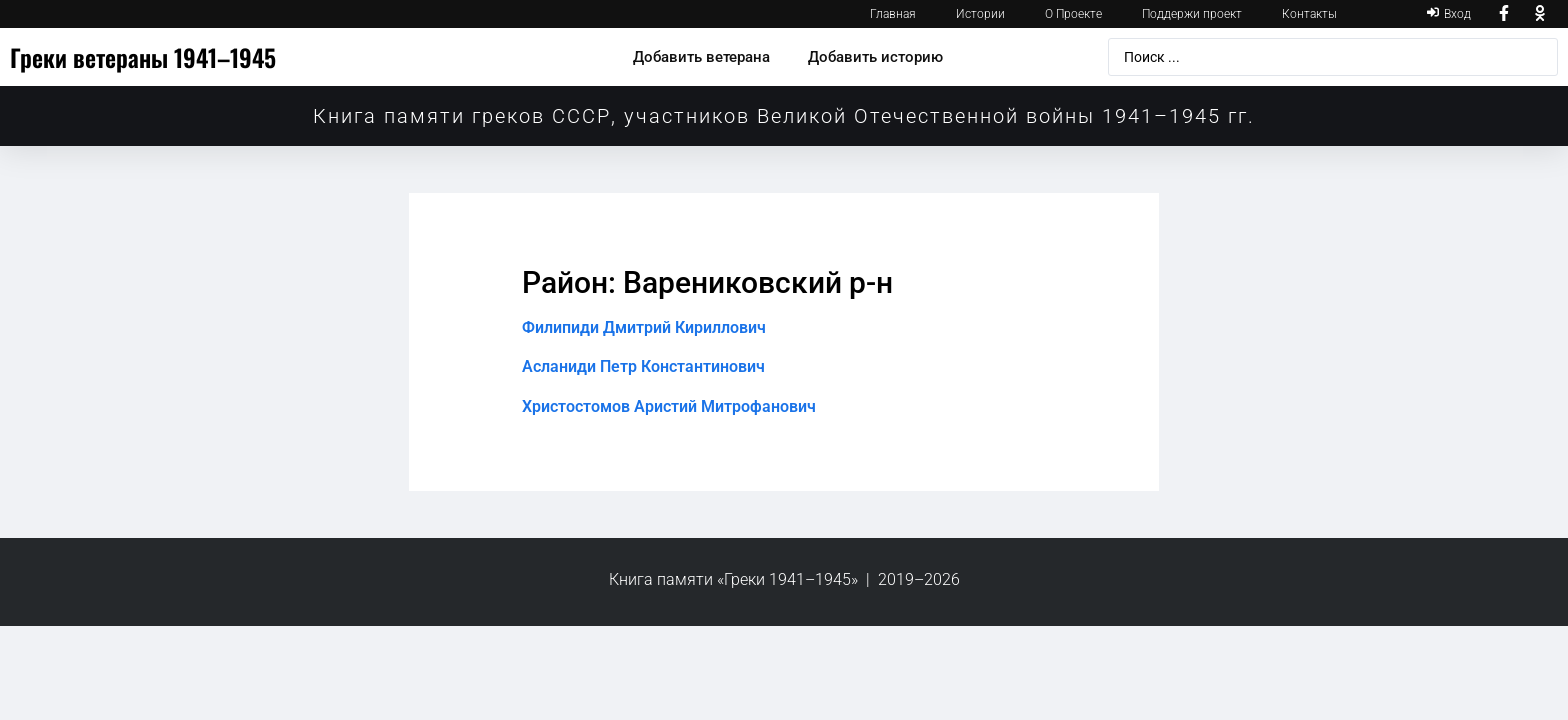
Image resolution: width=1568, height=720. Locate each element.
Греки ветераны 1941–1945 (143, 57)
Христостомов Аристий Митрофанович (669, 406)
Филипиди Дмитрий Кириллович (644, 327)
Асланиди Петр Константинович (643, 366)
